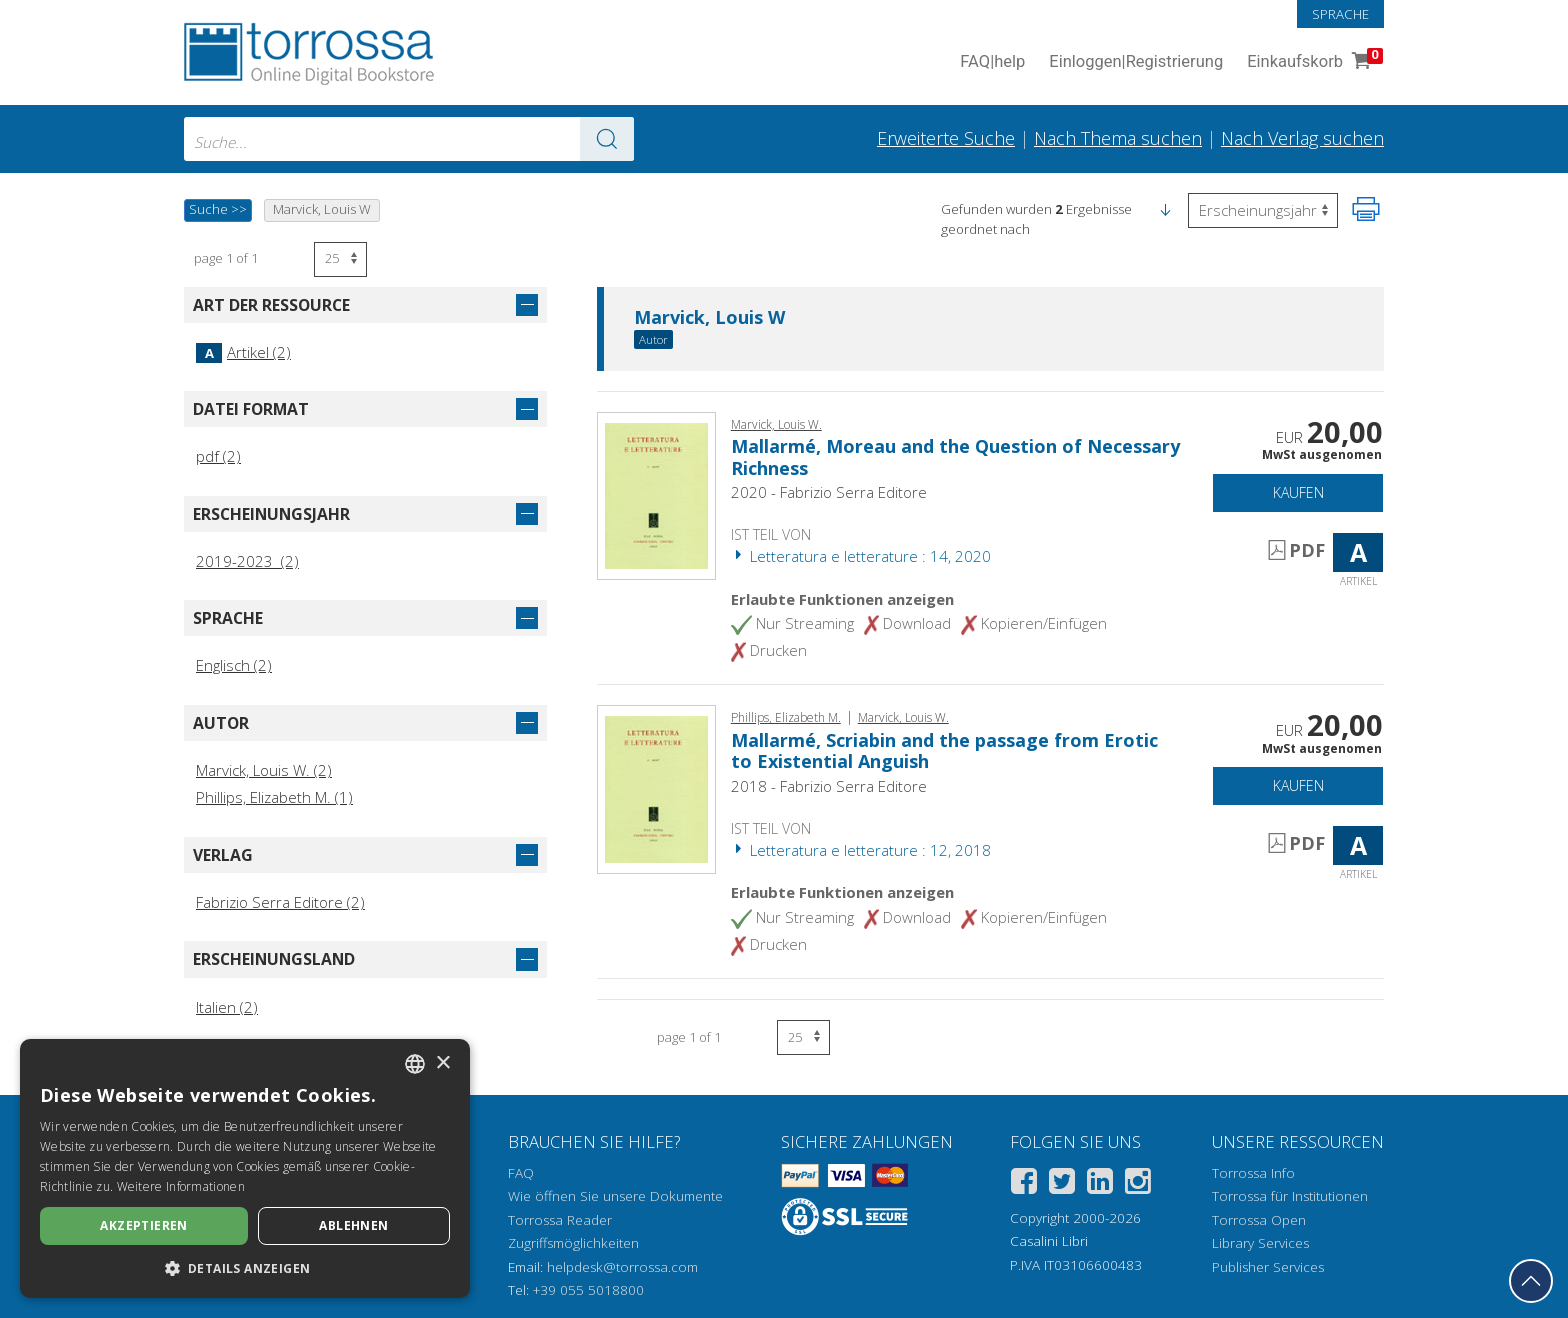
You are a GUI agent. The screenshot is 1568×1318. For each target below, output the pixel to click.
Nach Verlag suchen (1302, 138)
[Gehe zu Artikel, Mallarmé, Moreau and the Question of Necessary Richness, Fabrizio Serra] (656, 494)
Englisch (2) (234, 665)
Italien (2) (227, 1007)
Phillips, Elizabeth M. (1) (274, 797)
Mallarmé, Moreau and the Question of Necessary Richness (955, 457)
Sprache (1340, 14)
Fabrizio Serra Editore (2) (280, 902)
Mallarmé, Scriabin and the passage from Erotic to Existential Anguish (944, 751)
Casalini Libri (1049, 1241)
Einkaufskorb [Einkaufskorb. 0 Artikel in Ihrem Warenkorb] (1313, 62)
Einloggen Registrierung (1136, 62)
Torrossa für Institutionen (1290, 1196)
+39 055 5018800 (588, 1290)
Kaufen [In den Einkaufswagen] (1298, 492)
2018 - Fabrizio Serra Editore (829, 786)
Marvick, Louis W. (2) (264, 770)
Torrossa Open (1259, 1220)
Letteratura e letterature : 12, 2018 (861, 850)
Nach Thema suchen (1118, 138)
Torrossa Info (1253, 1173)
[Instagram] (1138, 1184)
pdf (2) (218, 456)
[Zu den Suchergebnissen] (607, 139)
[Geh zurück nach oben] (1531, 1281)
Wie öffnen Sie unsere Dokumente (615, 1196)
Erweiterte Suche (946, 138)
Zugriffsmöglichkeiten (573, 1243)
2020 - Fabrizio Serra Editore (829, 492)
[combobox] (409, 139)
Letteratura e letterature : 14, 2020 (861, 556)
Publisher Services (1268, 1267)
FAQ (521, 1173)
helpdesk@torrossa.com (622, 1267)
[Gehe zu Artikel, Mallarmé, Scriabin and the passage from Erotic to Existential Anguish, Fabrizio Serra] (656, 788)
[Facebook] (1024, 1184)
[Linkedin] (1100, 1184)
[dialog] (245, 1168)
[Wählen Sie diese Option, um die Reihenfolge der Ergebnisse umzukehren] (1263, 210)
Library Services (1260, 1243)
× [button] (442, 1063)
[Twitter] (1062, 1184)
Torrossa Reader (560, 1220)
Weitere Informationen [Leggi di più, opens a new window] (181, 1186)
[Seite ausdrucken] (1366, 209)
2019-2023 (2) (247, 561)
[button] (1165, 209)
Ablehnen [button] (353, 1225)
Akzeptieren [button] (143, 1225)
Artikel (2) (243, 352)
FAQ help (992, 62)
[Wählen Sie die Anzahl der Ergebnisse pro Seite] (340, 259)
